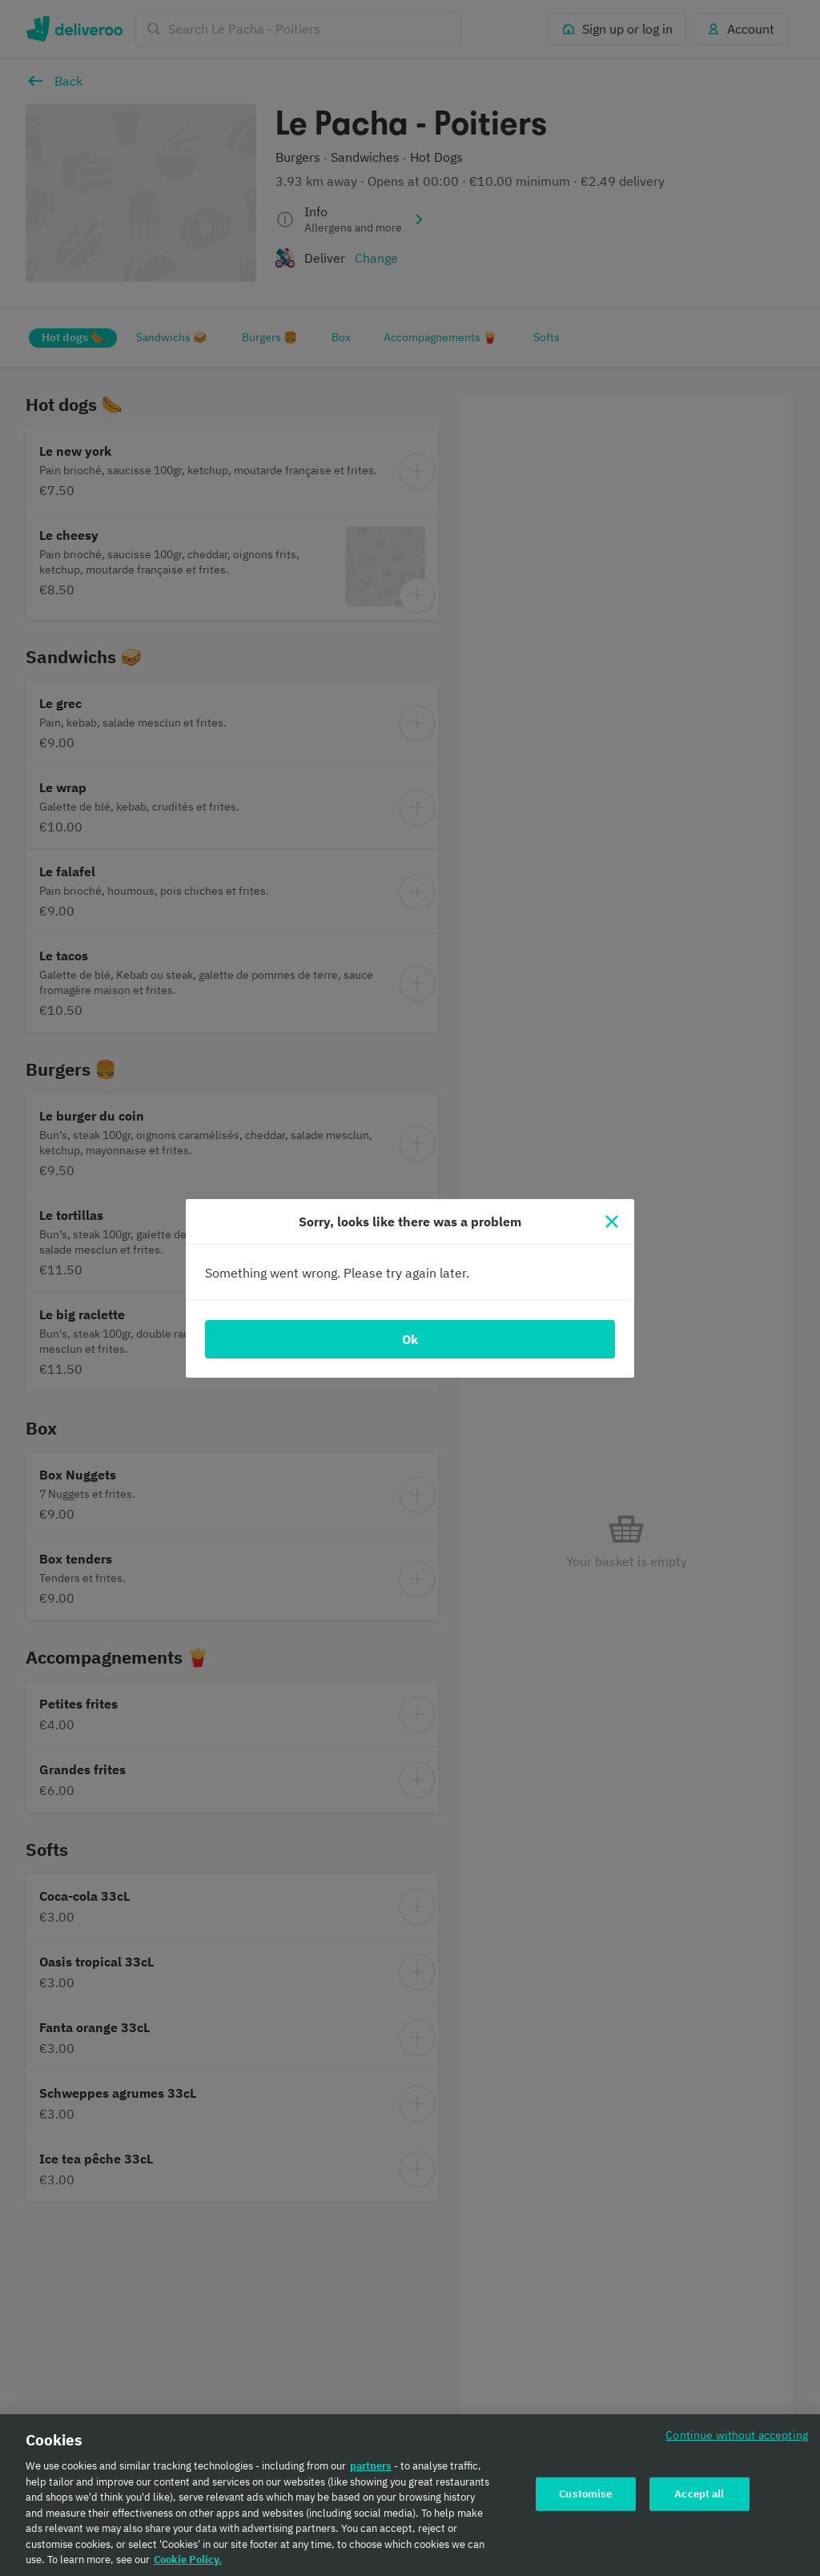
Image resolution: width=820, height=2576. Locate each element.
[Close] (611, 1221)
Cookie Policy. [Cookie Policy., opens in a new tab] (188, 2566)
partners (371, 2472)
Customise (585, 2499)
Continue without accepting (736, 2441)
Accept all (699, 2499)
